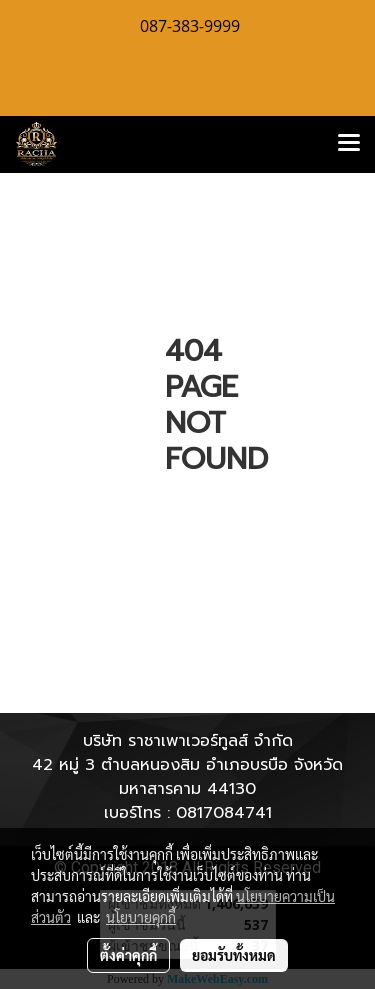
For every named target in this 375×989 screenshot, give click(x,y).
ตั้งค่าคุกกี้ (128, 955)
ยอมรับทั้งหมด (234, 955)
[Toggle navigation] (349, 144)
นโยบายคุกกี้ (141, 917)
